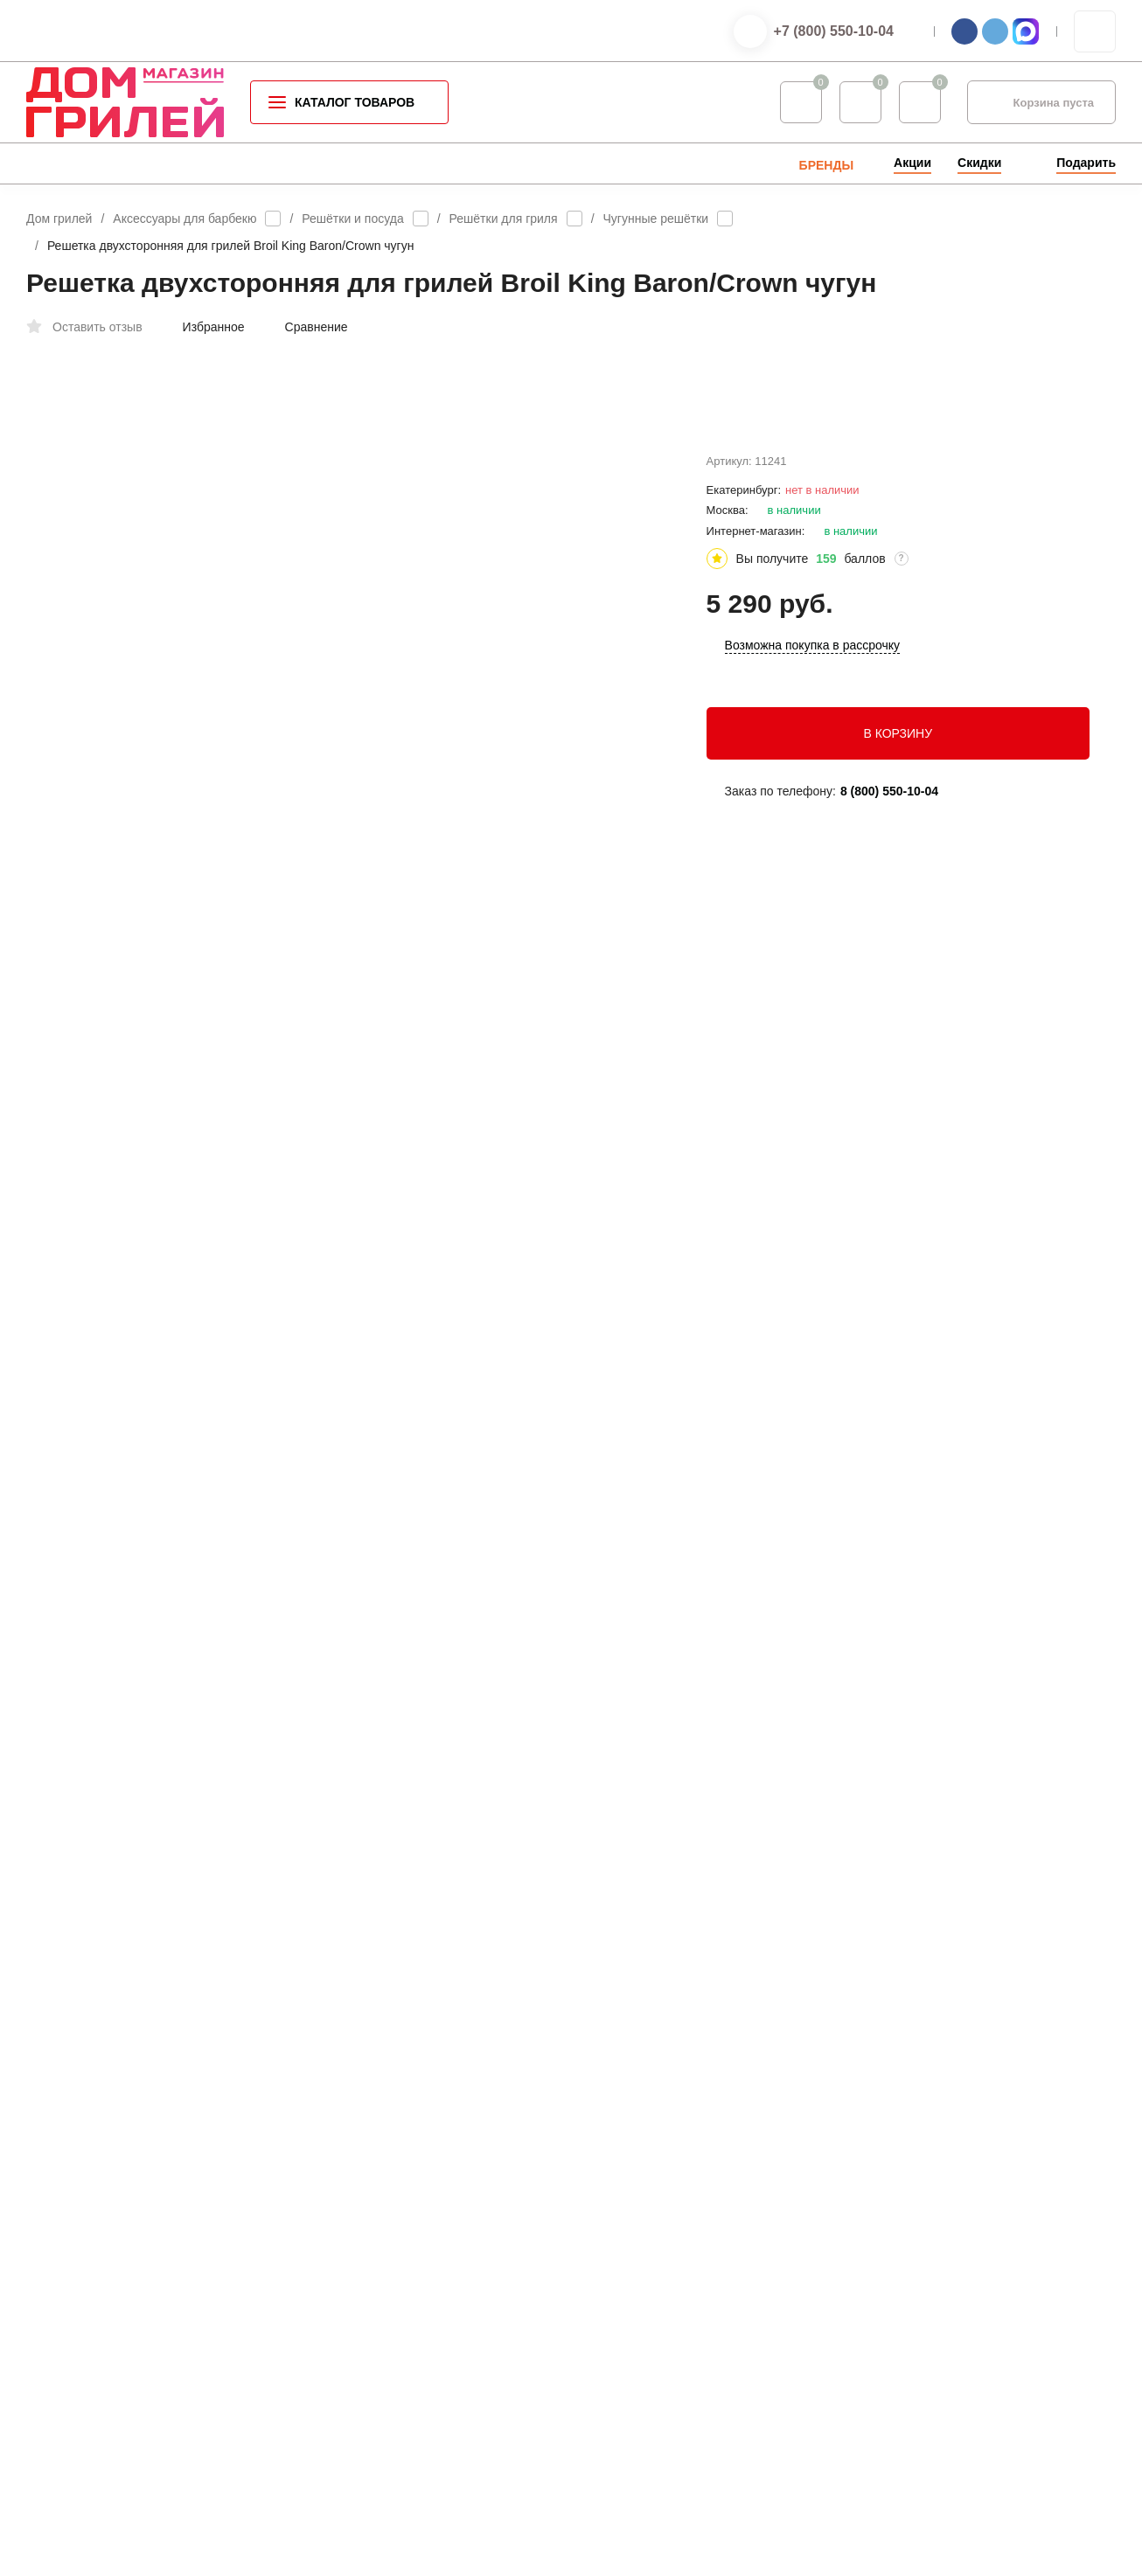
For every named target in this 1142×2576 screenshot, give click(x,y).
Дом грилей (59, 218)
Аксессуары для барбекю (184, 218)
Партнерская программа (670, 2358)
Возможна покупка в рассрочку (813, 686)
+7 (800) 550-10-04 (834, 31)
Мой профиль (642, 2302)
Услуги (623, 2216)
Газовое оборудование (394, 2273)
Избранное (204, 327)
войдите (564, 1895)
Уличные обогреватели (395, 2245)
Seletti (350, 2329)
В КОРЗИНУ (897, 774)
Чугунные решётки (656, 218)
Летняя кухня (368, 2216)
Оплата (625, 2160)
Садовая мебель (378, 2301)
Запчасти (358, 2357)
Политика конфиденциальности (103, 2307)
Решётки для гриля (503, 218)
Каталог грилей (374, 2132)
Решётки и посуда (352, 218)
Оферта (221, 2307)
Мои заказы (637, 2329)
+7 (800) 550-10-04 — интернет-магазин (998, 2149)
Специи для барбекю (389, 2188)
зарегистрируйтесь (459, 1895)
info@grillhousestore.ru (944, 1855)
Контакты (630, 2132)
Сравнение (307, 327)
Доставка (630, 2188)
